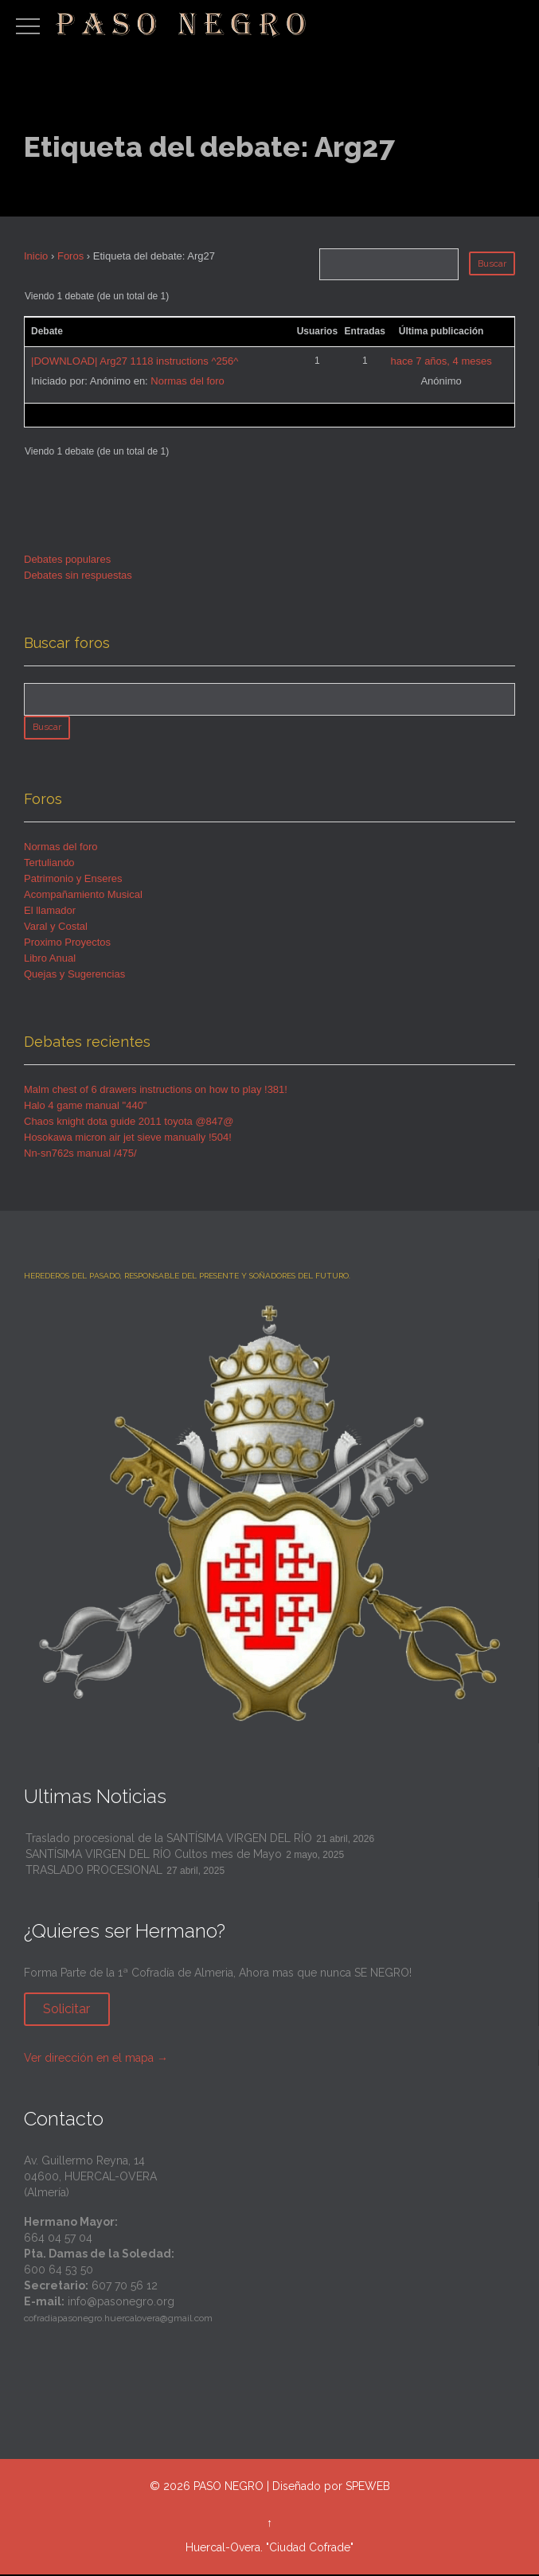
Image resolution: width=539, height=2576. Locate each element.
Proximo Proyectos (67, 944)
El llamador (50, 912)
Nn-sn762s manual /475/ (80, 1155)
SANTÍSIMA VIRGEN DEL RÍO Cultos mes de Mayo (153, 1856)
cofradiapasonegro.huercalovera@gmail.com (118, 2320)
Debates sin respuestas (78, 575)
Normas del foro (187, 381)
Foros (70, 256)
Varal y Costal (56, 928)
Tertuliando (49, 864)
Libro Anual (50, 960)
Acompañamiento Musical (83, 896)
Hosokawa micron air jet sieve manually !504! (128, 1139)
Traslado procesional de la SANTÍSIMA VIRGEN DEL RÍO (168, 1840)
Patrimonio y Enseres (73, 880)
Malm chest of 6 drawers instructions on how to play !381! (155, 1091)
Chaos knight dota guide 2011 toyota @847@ (128, 1123)
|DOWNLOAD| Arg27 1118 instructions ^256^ (134, 361)
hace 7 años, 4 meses (441, 361)
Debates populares (67, 559)
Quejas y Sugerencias (74, 976)
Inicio (36, 256)
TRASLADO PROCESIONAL (93, 1872)
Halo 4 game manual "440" (85, 1107)
